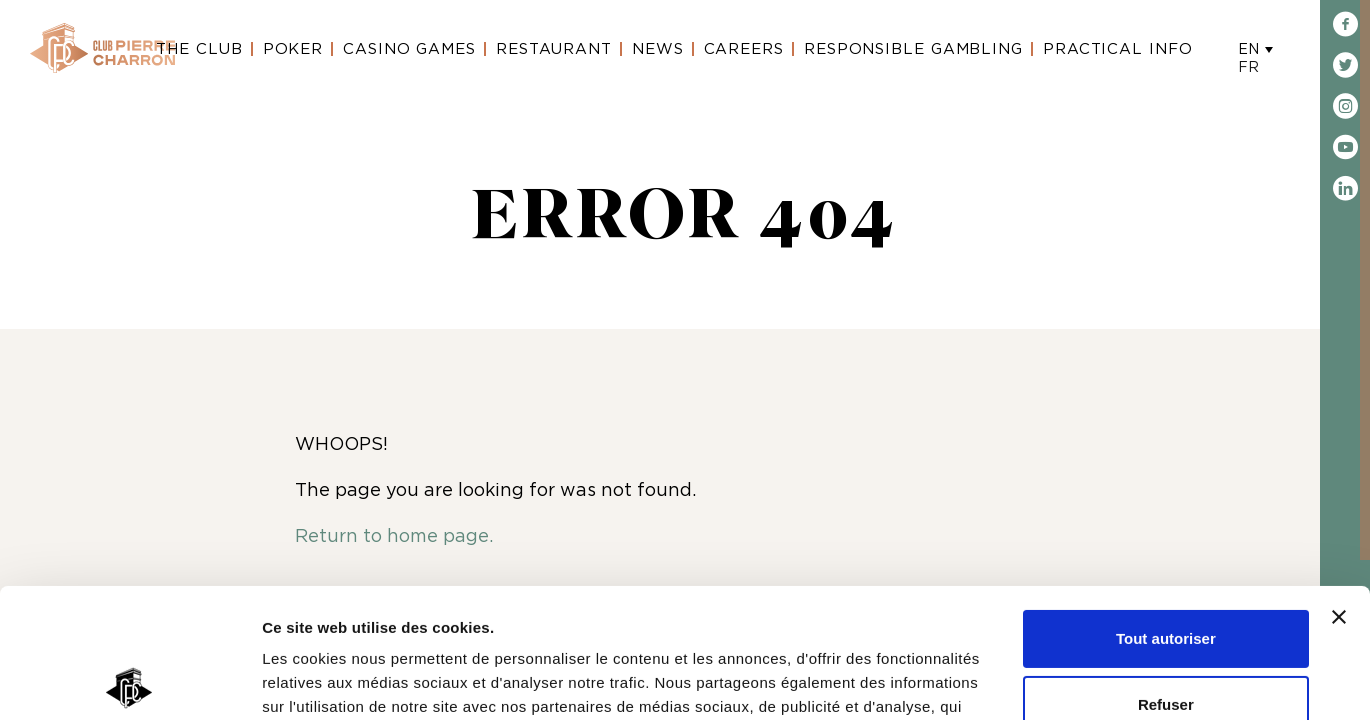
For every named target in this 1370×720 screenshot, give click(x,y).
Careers (744, 49)
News (658, 49)
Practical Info (1118, 49)
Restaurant (554, 49)
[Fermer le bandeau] (1339, 488)
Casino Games (409, 49)
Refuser (1166, 574)
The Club (199, 49)
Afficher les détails (329, 680)
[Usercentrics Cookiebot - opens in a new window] (129, 681)
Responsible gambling (913, 49)
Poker (293, 49)
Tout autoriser (1166, 509)
